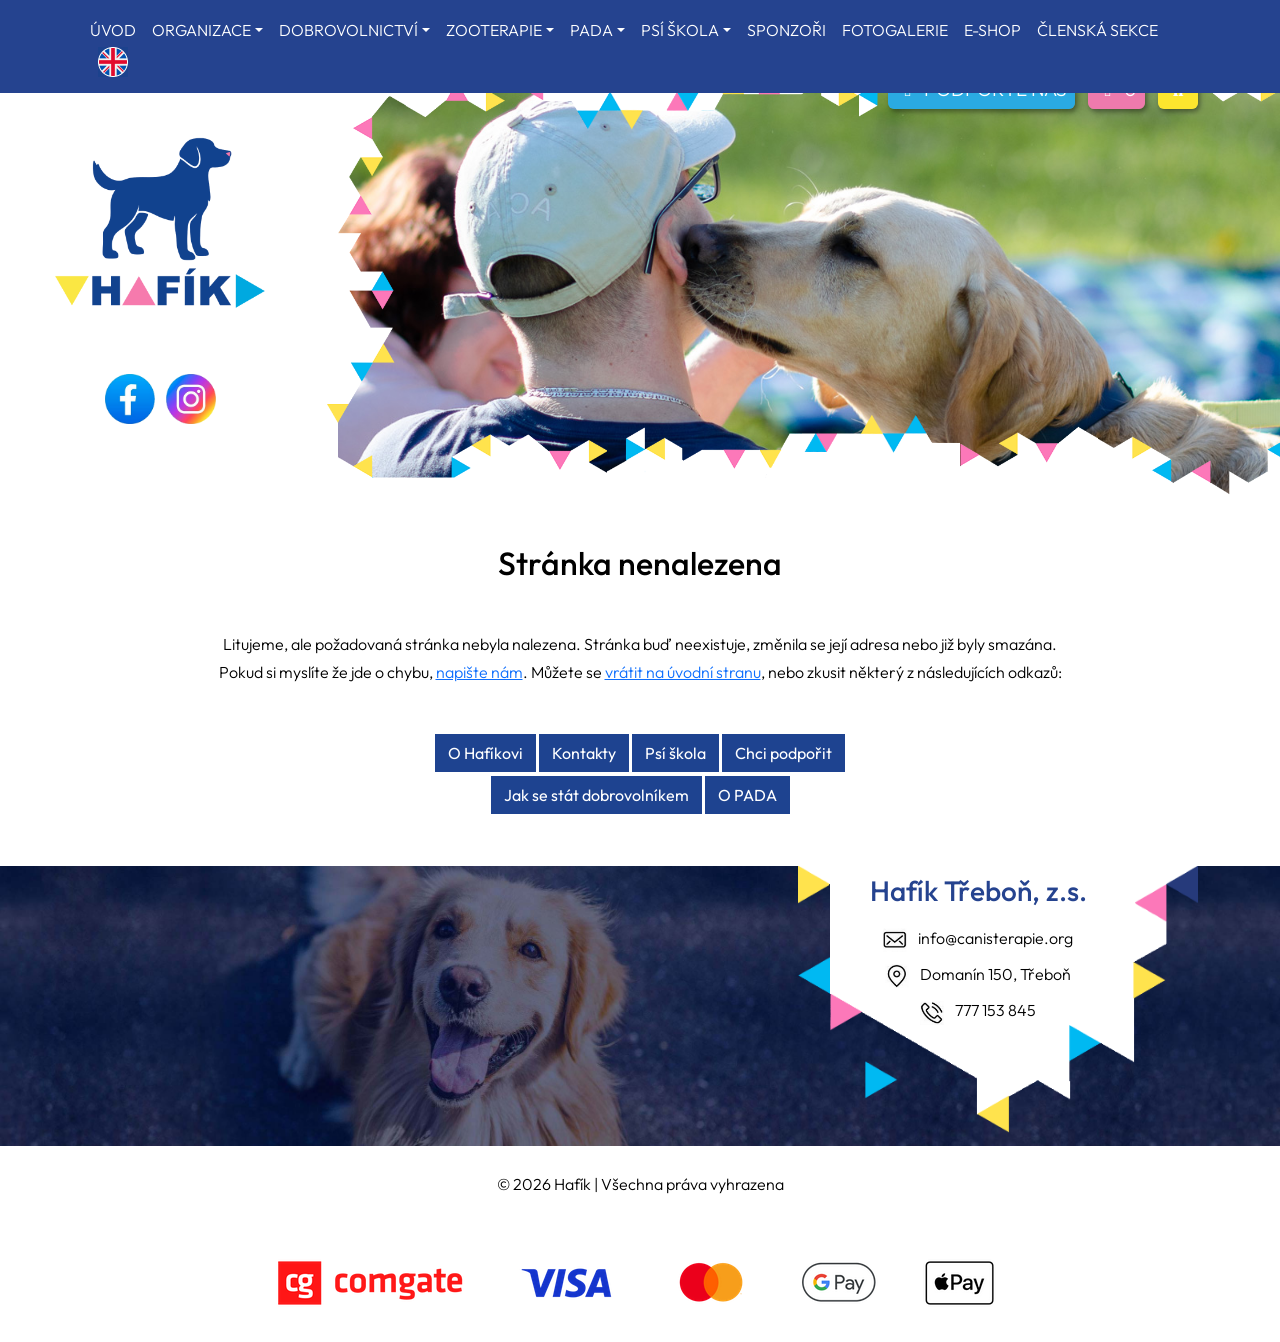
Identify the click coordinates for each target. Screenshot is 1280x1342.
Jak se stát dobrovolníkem (596, 795)
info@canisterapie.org (995, 938)
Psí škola (675, 753)
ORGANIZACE (201, 30)
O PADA (747, 795)
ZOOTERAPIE (494, 30)
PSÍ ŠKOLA (680, 30)
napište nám (479, 672)
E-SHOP (992, 30)
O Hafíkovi (485, 753)
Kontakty (584, 753)
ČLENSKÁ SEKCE (1097, 30)
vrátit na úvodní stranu (683, 672)
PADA (591, 30)
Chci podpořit (783, 753)
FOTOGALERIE (895, 30)
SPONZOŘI (786, 30)
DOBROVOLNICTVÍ (348, 30)
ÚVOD (113, 30)
